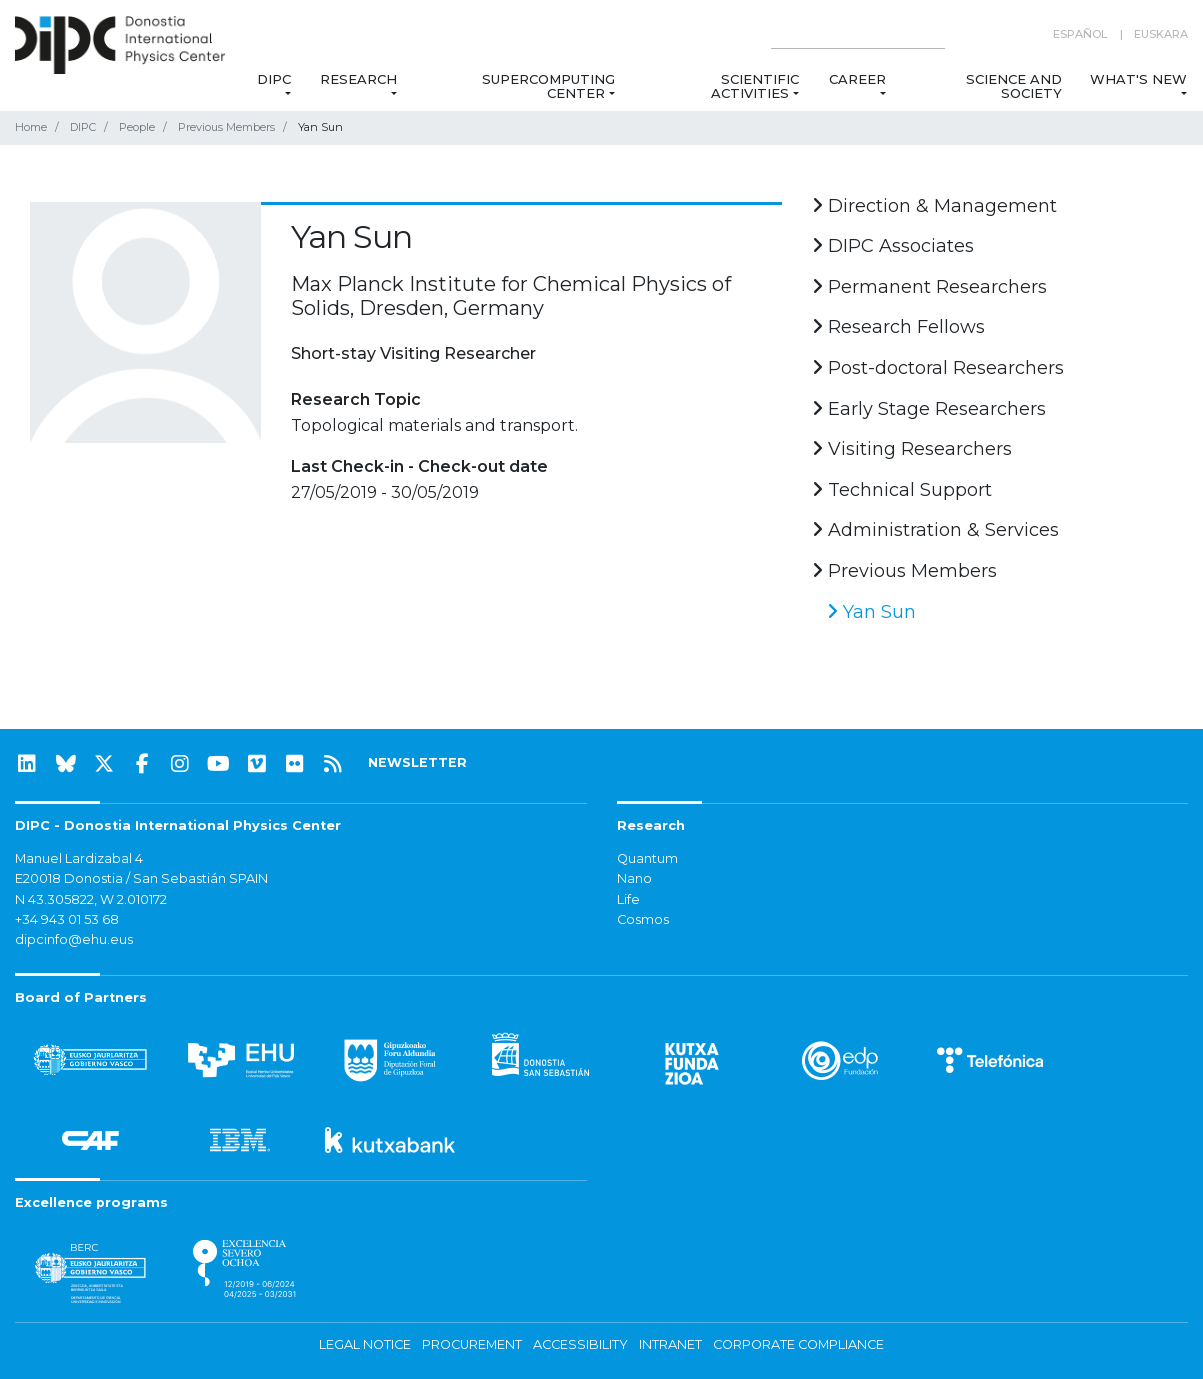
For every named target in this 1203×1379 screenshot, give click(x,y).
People (137, 127)
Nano (634, 878)
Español (1080, 34)
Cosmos (643, 919)
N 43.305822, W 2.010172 (91, 899)
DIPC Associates (893, 246)
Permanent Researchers (929, 287)
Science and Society (1014, 86)
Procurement (472, 1344)
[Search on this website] (858, 34)
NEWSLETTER (417, 762)
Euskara (1161, 34)
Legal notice (365, 1344)
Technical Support (902, 490)
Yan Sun (871, 612)
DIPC (274, 79)
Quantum (647, 858)
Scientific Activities (754, 86)
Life (628, 899)
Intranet (670, 1344)
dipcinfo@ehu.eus (74, 939)
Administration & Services (935, 530)
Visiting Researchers (912, 449)
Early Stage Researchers (929, 409)
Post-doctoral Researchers (938, 368)
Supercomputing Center (548, 86)
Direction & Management (934, 206)
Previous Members (226, 127)
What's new (1138, 79)
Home (31, 127)
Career (857, 79)
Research (358, 79)
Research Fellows (898, 327)
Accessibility (580, 1344)
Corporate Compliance (798, 1344)
